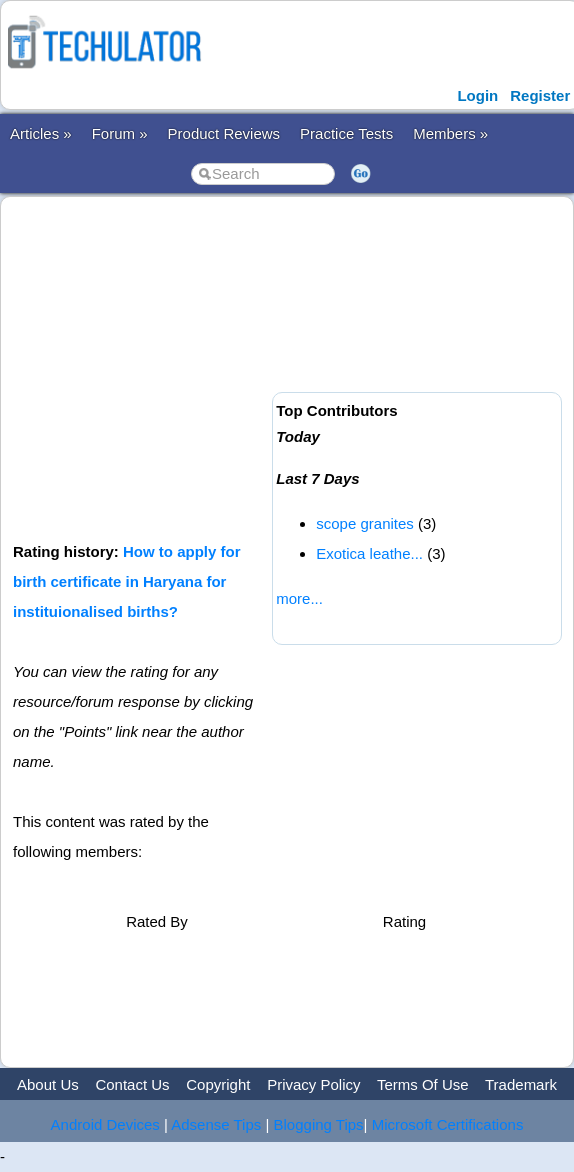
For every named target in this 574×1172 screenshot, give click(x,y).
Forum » (120, 133)
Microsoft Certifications (448, 1124)
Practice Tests (346, 133)
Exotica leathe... (369, 553)
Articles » (41, 133)
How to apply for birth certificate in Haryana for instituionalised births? (127, 581)
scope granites (365, 523)
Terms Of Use (423, 1084)
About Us (48, 1084)
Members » (450, 133)
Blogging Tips (319, 1124)
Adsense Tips (216, 1124)
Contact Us (132, 1084)
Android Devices (105, 1124)
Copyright (218, 1084)
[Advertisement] (290, 367)
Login (477, 95)
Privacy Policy (313, 1084)
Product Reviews (224, 133)
